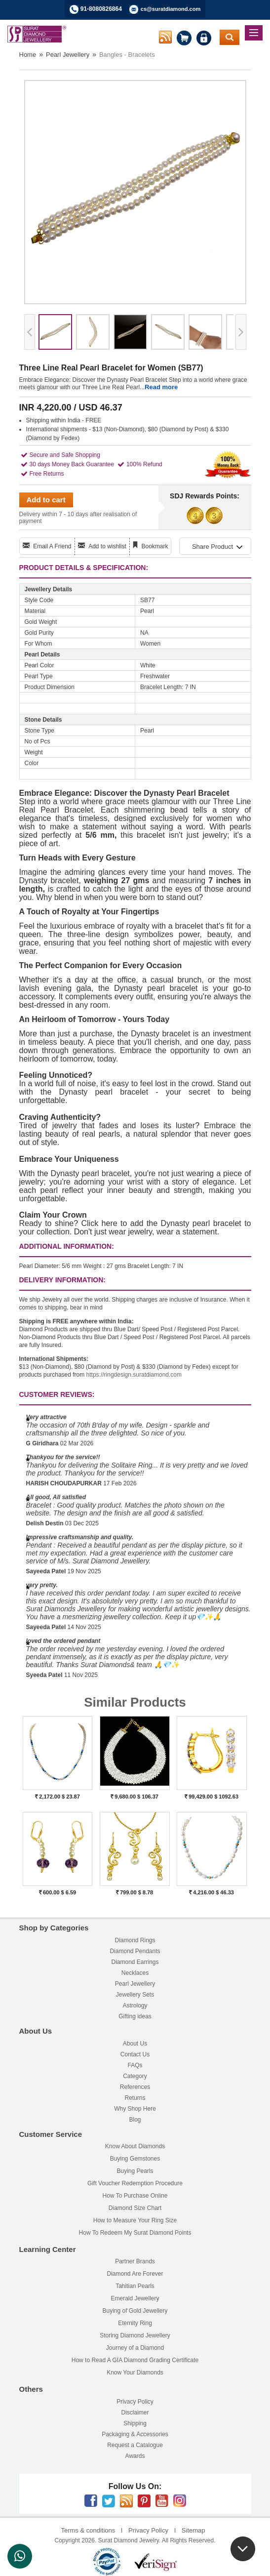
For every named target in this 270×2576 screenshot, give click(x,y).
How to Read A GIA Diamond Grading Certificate (135, 2360)
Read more (161, 387)
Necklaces (135, 1972)
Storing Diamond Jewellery (135, 2335)
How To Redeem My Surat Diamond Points (135, 2232)
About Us (135, 2043)
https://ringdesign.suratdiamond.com (134, 1374)
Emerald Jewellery (135, 2298)
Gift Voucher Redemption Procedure (135, 2183)
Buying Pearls (134, 2170)
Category (135, 2076)
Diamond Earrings (134, 1962)
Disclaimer (135, 2412)
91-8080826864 (101, 8)
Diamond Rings (135, 1940)
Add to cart (46, 499)
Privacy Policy (135, 2401)
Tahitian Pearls (135, 2286)
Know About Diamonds (135, 2146)
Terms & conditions (88, 2530)
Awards (135, 2456)
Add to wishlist (107, 546)
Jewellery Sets (135, 1994)
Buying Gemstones (135, 2158)
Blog (135, 2119)
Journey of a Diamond (135, 2347)
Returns (134, 2097)
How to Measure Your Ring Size (135, 2220)
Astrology (134, 2005)
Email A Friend (52, 546)
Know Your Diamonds (135, 2372)
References (135, 2087)
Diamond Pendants (135, 1951)
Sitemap (193, 2530)
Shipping (135, 2423)
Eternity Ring (135, 2323)
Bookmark (154, 546)
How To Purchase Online (135, 2195)
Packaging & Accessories (135, 2434)
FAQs (134, 2065)
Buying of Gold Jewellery (134, 2310)
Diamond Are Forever (135, 2273)
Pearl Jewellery (67, 54)
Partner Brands (135, 2261)
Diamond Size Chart (135, 2208)
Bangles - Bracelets (127, 54)
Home (28, 54)
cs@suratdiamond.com (170, 9)
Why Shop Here (135, 2108)
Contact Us (135, 2054)
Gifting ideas (135, 2016)
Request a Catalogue (135, 2445)
